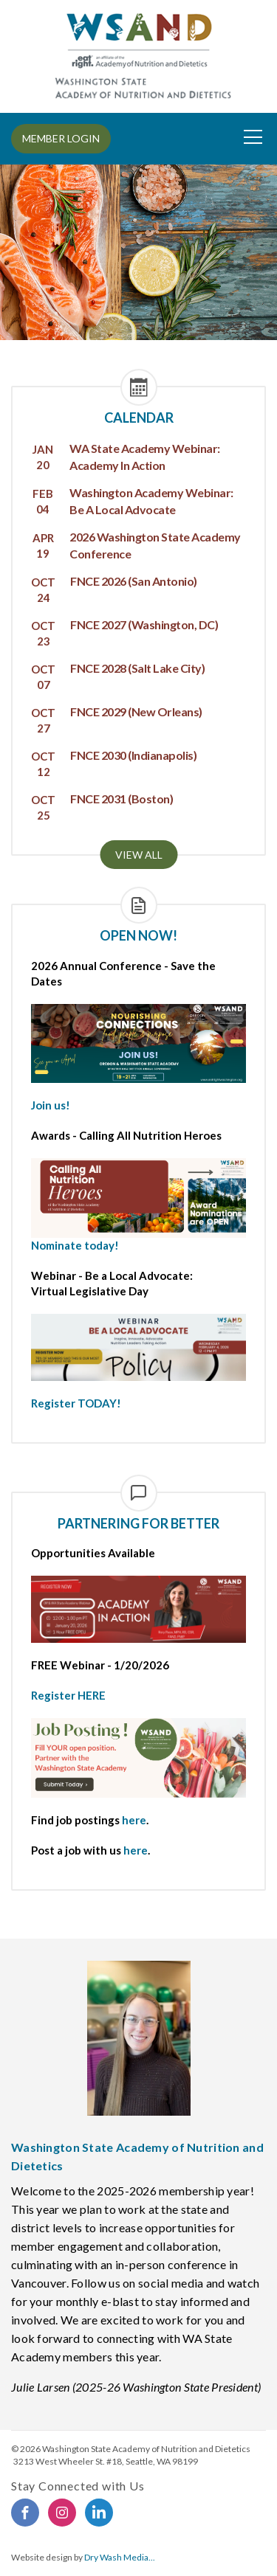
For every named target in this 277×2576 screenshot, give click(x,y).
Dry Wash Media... (119, 2557)
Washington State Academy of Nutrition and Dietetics (146, 2448)
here (134, 1820)
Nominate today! (75, 1245)
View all (139, 854)
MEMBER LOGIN (61, 138)
